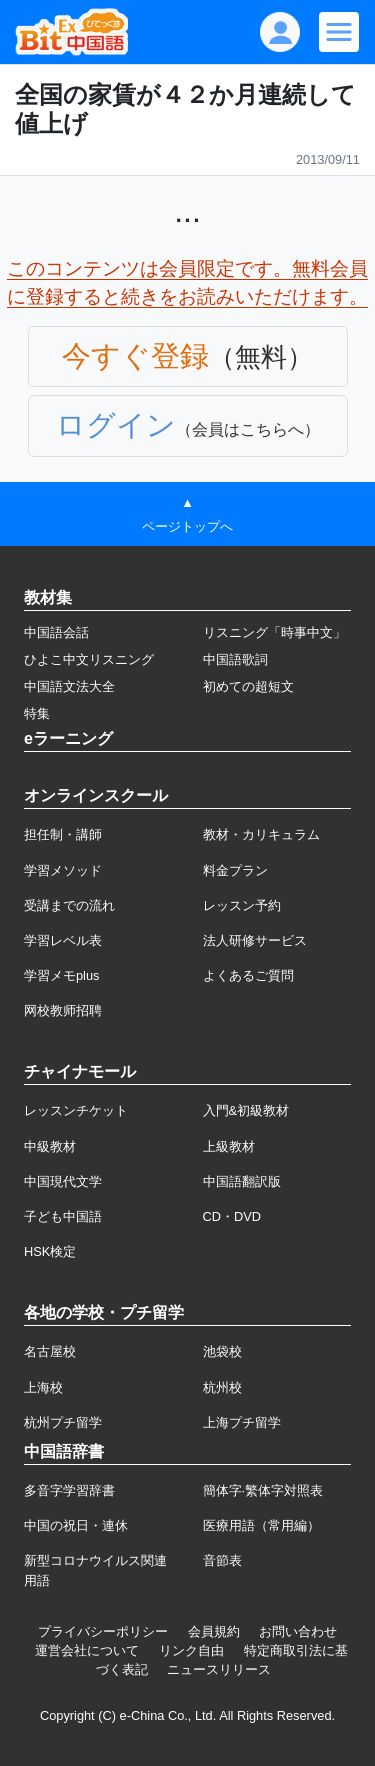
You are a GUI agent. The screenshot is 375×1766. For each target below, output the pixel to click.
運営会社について (87, 1650)
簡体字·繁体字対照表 (263, 1490)
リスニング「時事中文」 (274, 632)
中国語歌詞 (235, 659)
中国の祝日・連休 (76, 1525)
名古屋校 (50, 1351)
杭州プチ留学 (63, 1422)
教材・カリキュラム (261, 834)
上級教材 (229, 1146)
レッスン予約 (242, 905)
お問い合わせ (298, 1631)
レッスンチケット (76, 1110)
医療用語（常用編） (261, 1525)
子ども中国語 (63, 1216)
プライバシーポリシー (103, 1631)
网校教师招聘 (63, 1010)
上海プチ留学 (242, 1422)
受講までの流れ (69, 905)
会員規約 (214, 1631)
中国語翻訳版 (242, 1181)
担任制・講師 (63, 834)
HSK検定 (50, 1251)
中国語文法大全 (69, 686)
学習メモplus (61, 975)
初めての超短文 (248, 686)
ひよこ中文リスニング (89, 659)
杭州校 (222, 1387)
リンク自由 (191, 1650)
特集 (37, 713)
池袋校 (222, 1351)
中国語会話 (56, 632)
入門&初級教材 (246, 1110)
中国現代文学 (63, 1181)
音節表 (222, 1560)
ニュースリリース (219, 1669)
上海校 (43, 1387)
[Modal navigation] (339, 32)
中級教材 (50, 1146)
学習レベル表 (63, 940)
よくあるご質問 (248, 975)
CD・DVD (232, 1216)
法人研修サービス (255, 940)
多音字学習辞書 (69, 1490)
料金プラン (235, 870)
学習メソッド (63, 870)
